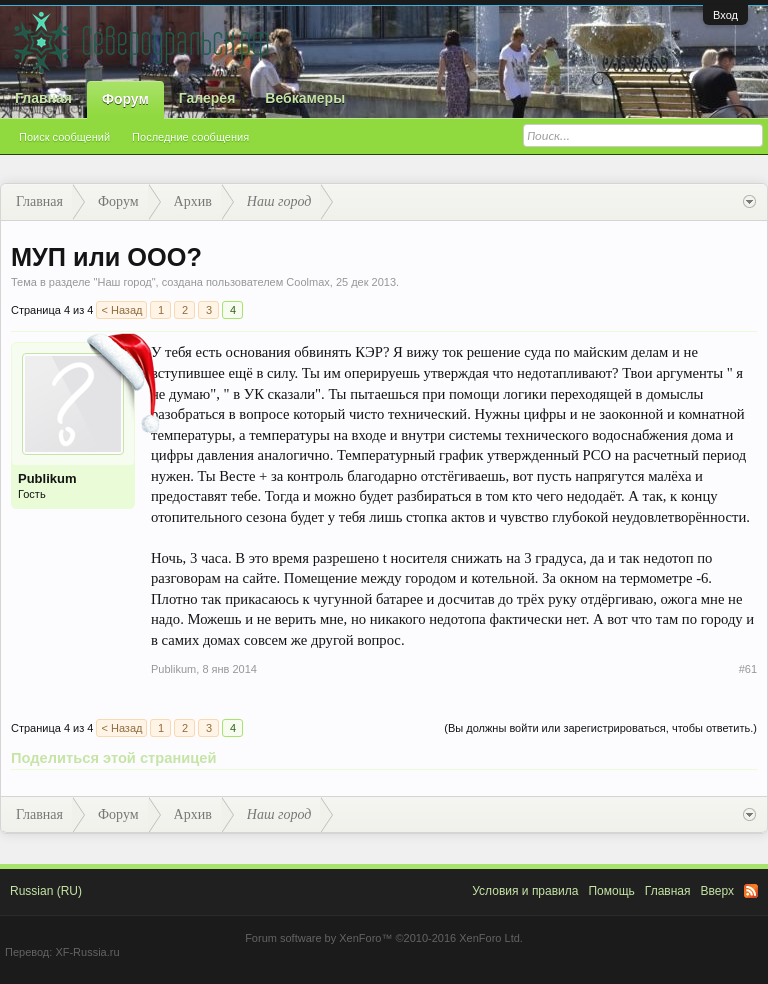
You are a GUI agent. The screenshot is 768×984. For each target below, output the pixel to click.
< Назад (121, 310)
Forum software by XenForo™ (384, 938)
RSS (751, 891)
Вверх (717, 891)
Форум (125, 99)
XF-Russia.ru (87, 952)
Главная (43, 98)
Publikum (47, 478)
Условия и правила (525, 891)
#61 (748, 669)
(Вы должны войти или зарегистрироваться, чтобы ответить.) (600, 728)
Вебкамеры (305, 98)
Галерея (207, 98)
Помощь (611, 891)
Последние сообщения (190, 137)
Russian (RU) (46, 891)
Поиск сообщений (64, 137)
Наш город (124, 282)
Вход (725, 15)
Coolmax (307, 282)
